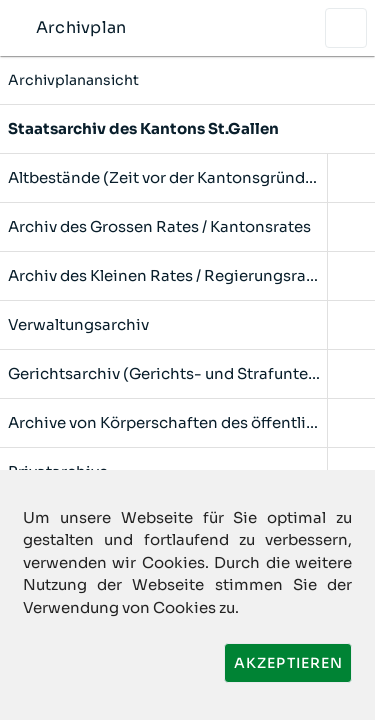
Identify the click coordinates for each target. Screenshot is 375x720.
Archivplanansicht (187, 80)
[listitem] (187, 129)
